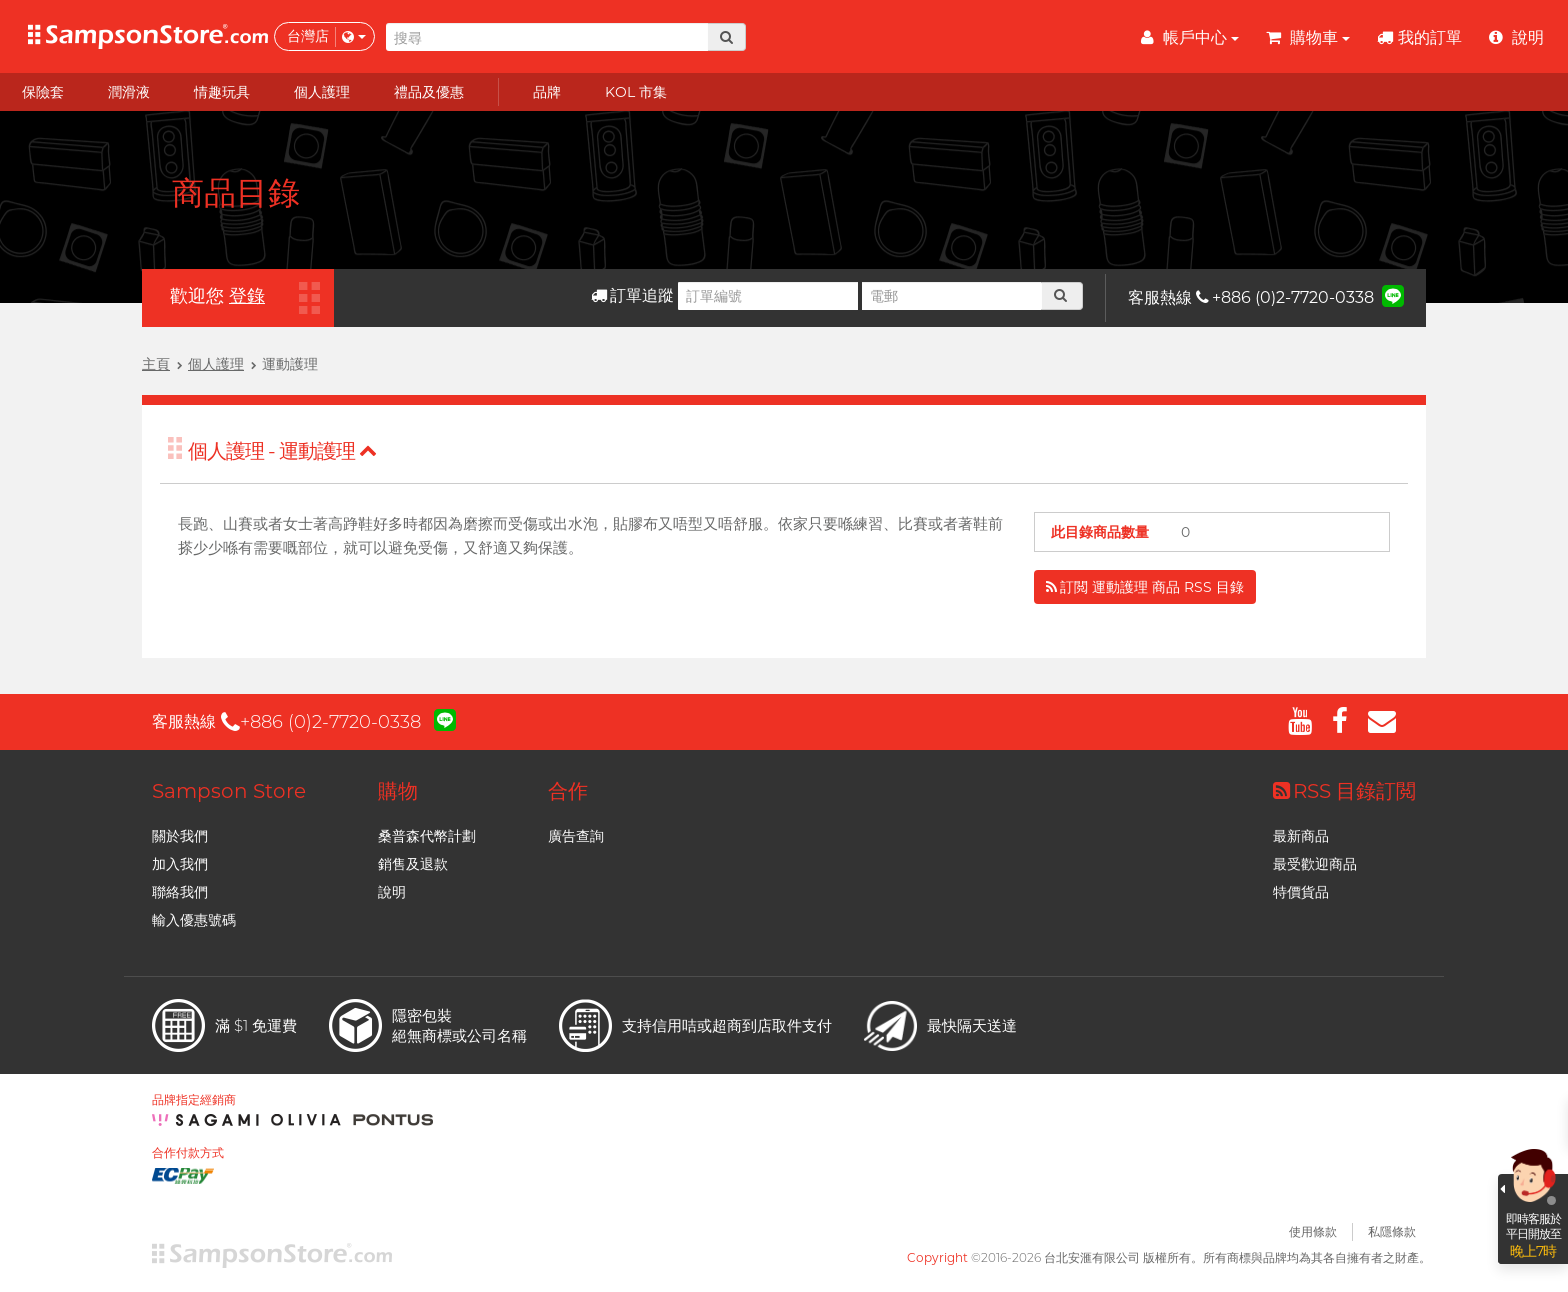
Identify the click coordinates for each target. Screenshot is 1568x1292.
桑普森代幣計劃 (427, 836)
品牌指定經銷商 (194, 1100)
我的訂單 (1419, 37)
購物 (398, 791)
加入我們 (180, 864)
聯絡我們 (180, 892)
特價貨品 (1301, 892)
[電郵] (952, 296)
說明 (392, 892)
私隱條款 (1392, 1231)
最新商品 (1301, 836)
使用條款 (1313, 1231)
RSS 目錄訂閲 (1344, 791)
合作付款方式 (188, 1153)
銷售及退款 (413, 864)
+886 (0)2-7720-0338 (1285, 297)
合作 (568, 791)
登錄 (247, 296)
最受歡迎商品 (1315, 864)
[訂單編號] (768, 296)
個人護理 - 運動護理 (282, 451)
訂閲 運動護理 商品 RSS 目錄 (1145, 587)
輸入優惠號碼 (194, 920)
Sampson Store (229, 791)
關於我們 (180, 836)
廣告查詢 (576, 836)
